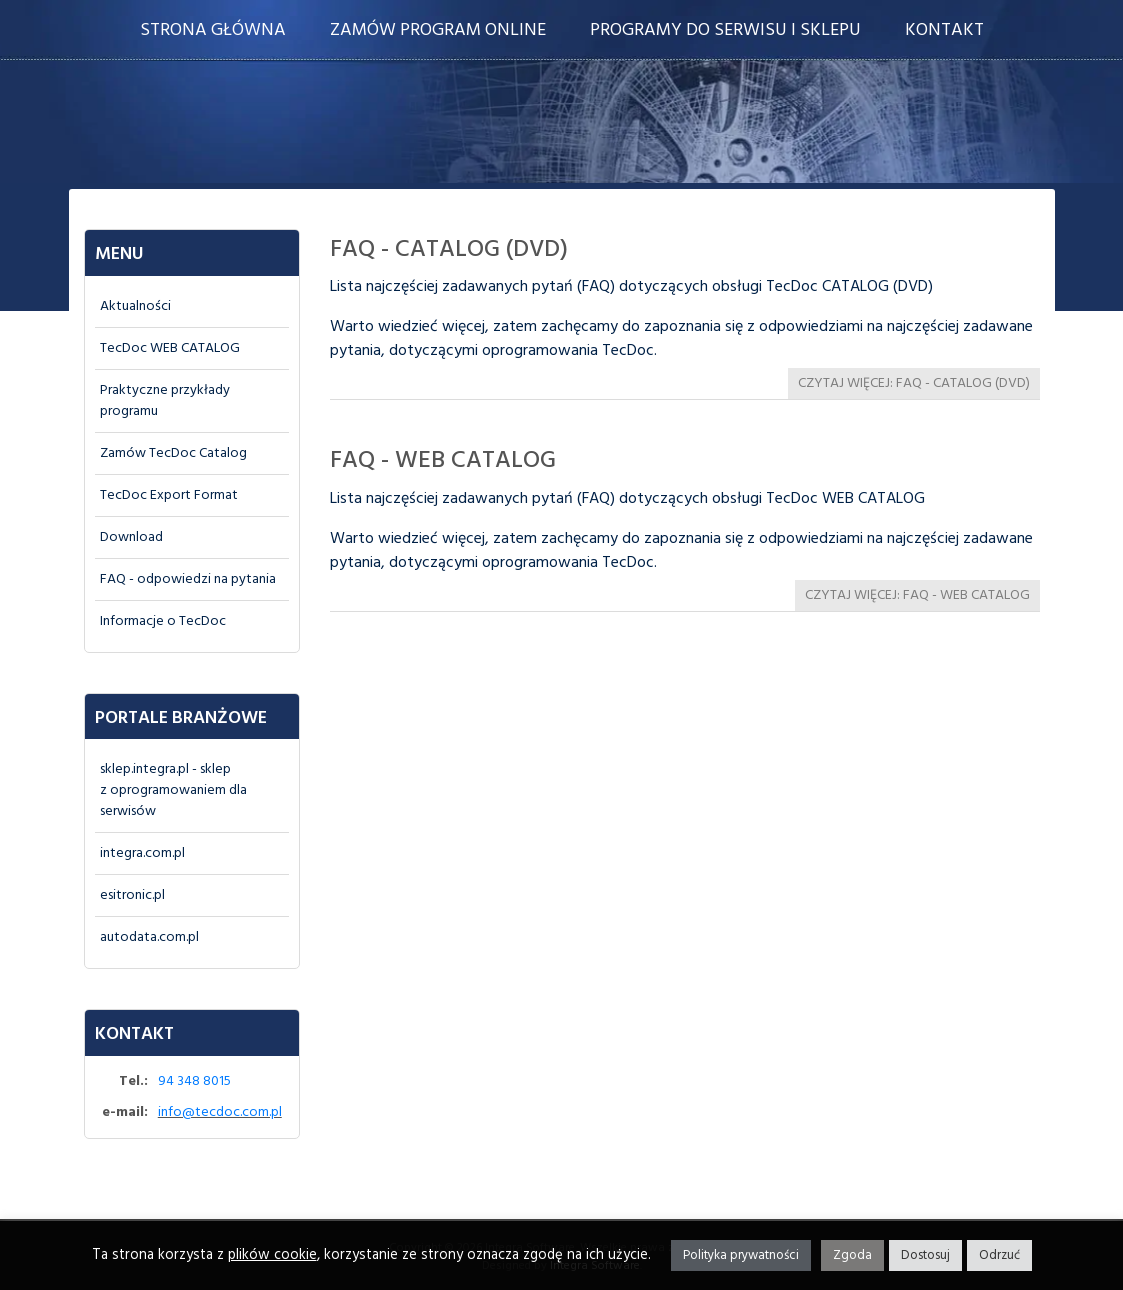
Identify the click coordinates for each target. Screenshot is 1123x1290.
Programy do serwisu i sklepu (725, 30)
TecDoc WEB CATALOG (170, 348)
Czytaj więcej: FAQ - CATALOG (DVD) (914, 383)
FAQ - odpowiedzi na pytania (188, 579)
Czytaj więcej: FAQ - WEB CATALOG (917, 595)
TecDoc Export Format (169, 495)
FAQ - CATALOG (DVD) (449, 250)
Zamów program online (438, 30)
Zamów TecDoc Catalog (173, 453)
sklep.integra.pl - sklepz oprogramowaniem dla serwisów (173, 790)
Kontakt (944, 30)
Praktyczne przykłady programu (165, 401)
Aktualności (135, 306)
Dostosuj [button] (925, 1255)
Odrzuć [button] (999, 1255)
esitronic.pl (132, 895)
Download (131, 537)
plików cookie (272, 1255)
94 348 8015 (194, 1081)
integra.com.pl (142, 853)
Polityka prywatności (741, 1255)
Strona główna (213, 30)
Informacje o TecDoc (163, 621)
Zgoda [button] (852, 1255)
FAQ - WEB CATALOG (443, 461)
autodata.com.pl (149, 937)
